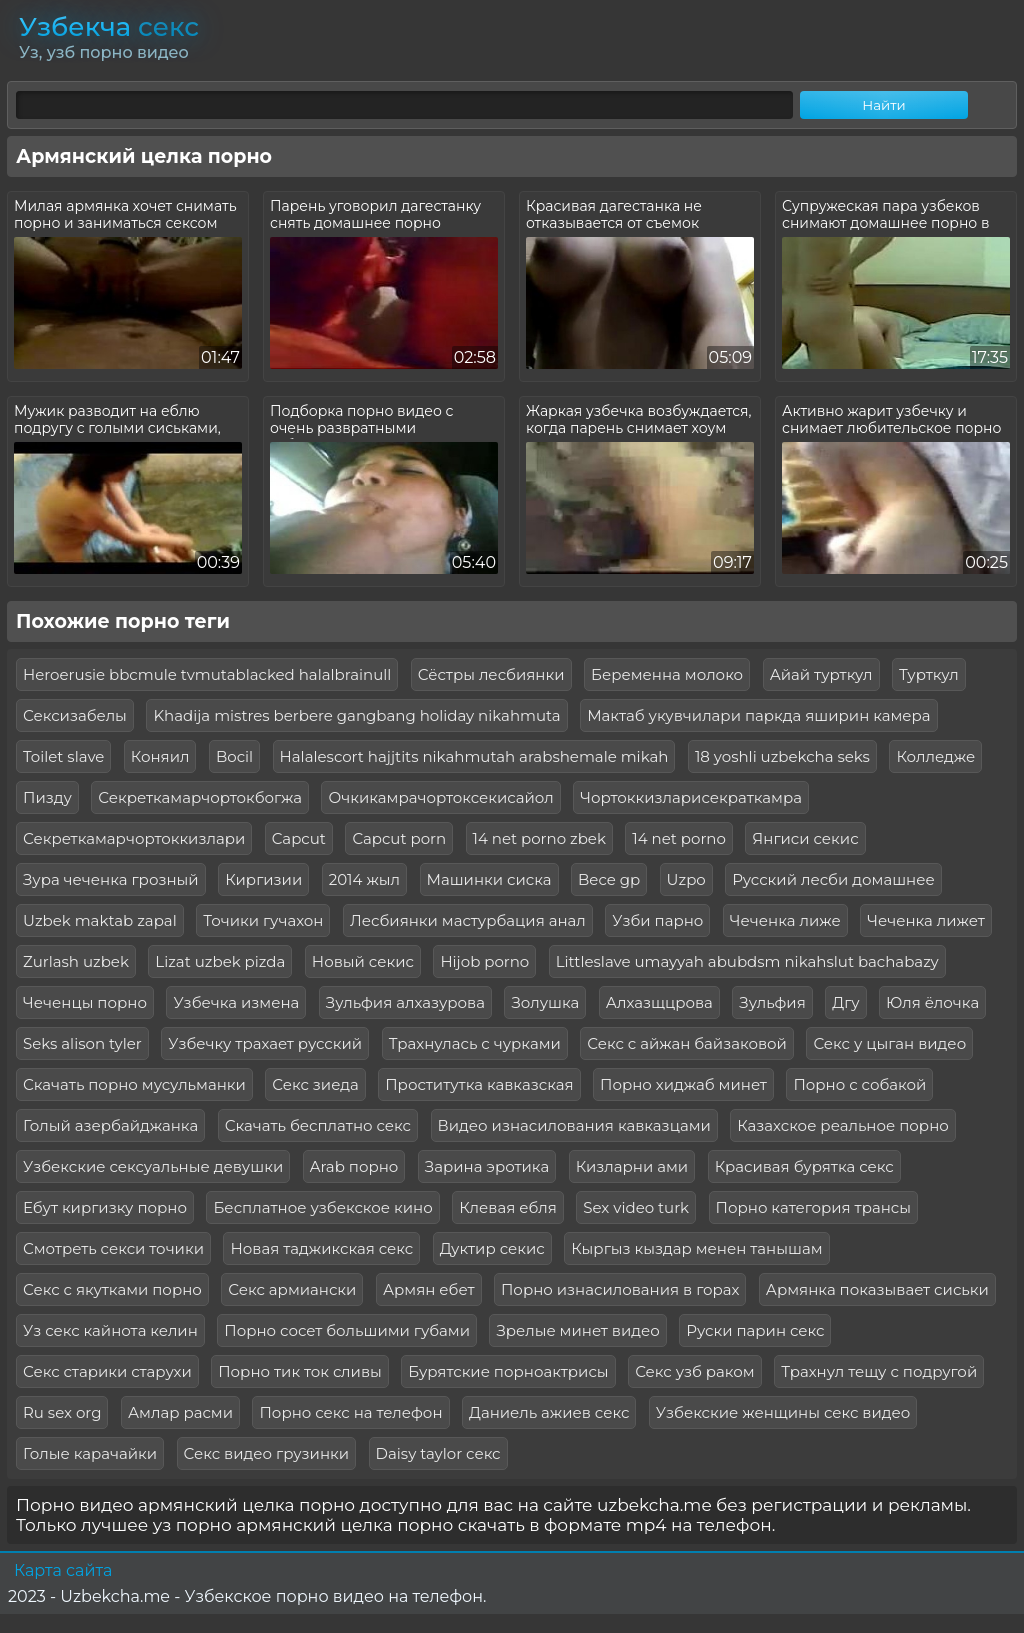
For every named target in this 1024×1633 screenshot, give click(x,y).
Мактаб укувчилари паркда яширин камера (758, 715)
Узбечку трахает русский (265, 1043)
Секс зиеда (315, 1084)
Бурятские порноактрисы (508, 1371)
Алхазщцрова (659, 1002)
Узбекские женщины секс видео (783, 1412)
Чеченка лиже (785, 920)
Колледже (935, 756)
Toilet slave (63, 756)
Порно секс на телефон (350, 1412)
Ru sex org (62, 1412)
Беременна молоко (667, 674)
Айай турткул (821, 674)
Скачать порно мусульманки (134, 1084)
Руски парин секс (755, 1330)
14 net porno (679, 838)
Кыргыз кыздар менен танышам (696, 1248)
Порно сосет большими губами (347, 1330)
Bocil (234, 756)
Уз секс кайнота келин (110, 1330)
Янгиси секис (805, 838)
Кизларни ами (632, 1166)
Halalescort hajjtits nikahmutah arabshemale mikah (474, 756)
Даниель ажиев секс (549, 1412)
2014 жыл (364, 879)
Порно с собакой (859, 1084)
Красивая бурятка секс (804, 1166)
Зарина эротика (487, 1166)
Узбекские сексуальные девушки (153, 1166)
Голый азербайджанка (110, 1125)
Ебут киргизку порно (105, 1207)
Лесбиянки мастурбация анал (468, 920)
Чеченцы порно (85, 1002)
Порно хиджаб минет (683, 1084)
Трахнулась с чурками (475, 1043)
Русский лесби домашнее (833, 879)
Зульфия (772, 1002)
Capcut (299, 838)
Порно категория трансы (813, 1207)
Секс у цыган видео (889, 1043)
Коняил (160, 756)
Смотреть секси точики (113, 1248)
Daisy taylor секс (438, 1453)
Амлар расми (180, 1412)
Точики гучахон (263, 920)
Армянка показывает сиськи (877, 1289)
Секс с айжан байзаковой (687, 1043)
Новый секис (363, 961)
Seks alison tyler (82, 1043)
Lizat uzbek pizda (220, 961)
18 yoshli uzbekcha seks (782, 756)
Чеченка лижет (926, 920)
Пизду (47, 797)
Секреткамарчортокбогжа (200, 797)
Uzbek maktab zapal (100, 920)
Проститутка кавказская (479, 1084)
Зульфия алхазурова (405, 1002)
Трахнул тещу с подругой (879, 1371)
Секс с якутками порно (112, 1289)
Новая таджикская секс (321, 1248)
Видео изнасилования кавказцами (574, 1125)
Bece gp (609, 879)
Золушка (545, 1002)
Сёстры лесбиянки (491, 674)
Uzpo (686, 879)
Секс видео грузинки (267, 1453)
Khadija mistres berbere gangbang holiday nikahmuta (356, 715)
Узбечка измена (236, 1002)
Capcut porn (399, 838)
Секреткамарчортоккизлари (134, 838)
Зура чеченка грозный (111, 879)
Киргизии (263, 879)
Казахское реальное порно (843, 1125)
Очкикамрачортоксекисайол (440, 797)
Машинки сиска (489, 879)
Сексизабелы (75, 715)
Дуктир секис (492, 1248)
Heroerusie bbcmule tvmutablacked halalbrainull (207, 674)
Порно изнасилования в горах (620, 1289)
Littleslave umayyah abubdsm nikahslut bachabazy (747, 961)
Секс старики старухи (107, 1371)
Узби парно (657, 920)
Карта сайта (63, 1570)
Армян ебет (429, 1289)
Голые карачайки (90, 1453)
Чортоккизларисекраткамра (691, 797)
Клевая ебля (508, 1207)
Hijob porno (484, 961)
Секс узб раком (695, 1371)
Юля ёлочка (932, 1002)
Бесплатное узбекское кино (322, 1207)
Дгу (845, 1002)
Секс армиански (292, 1289)
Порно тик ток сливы (300, 1371)
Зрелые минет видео (577, 1330)
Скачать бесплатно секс (318, 1125)
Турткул (929, 674)
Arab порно (354, 1166)
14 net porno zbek (539, 838)
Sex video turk (636, 1207)
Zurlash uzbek (76, 961)
